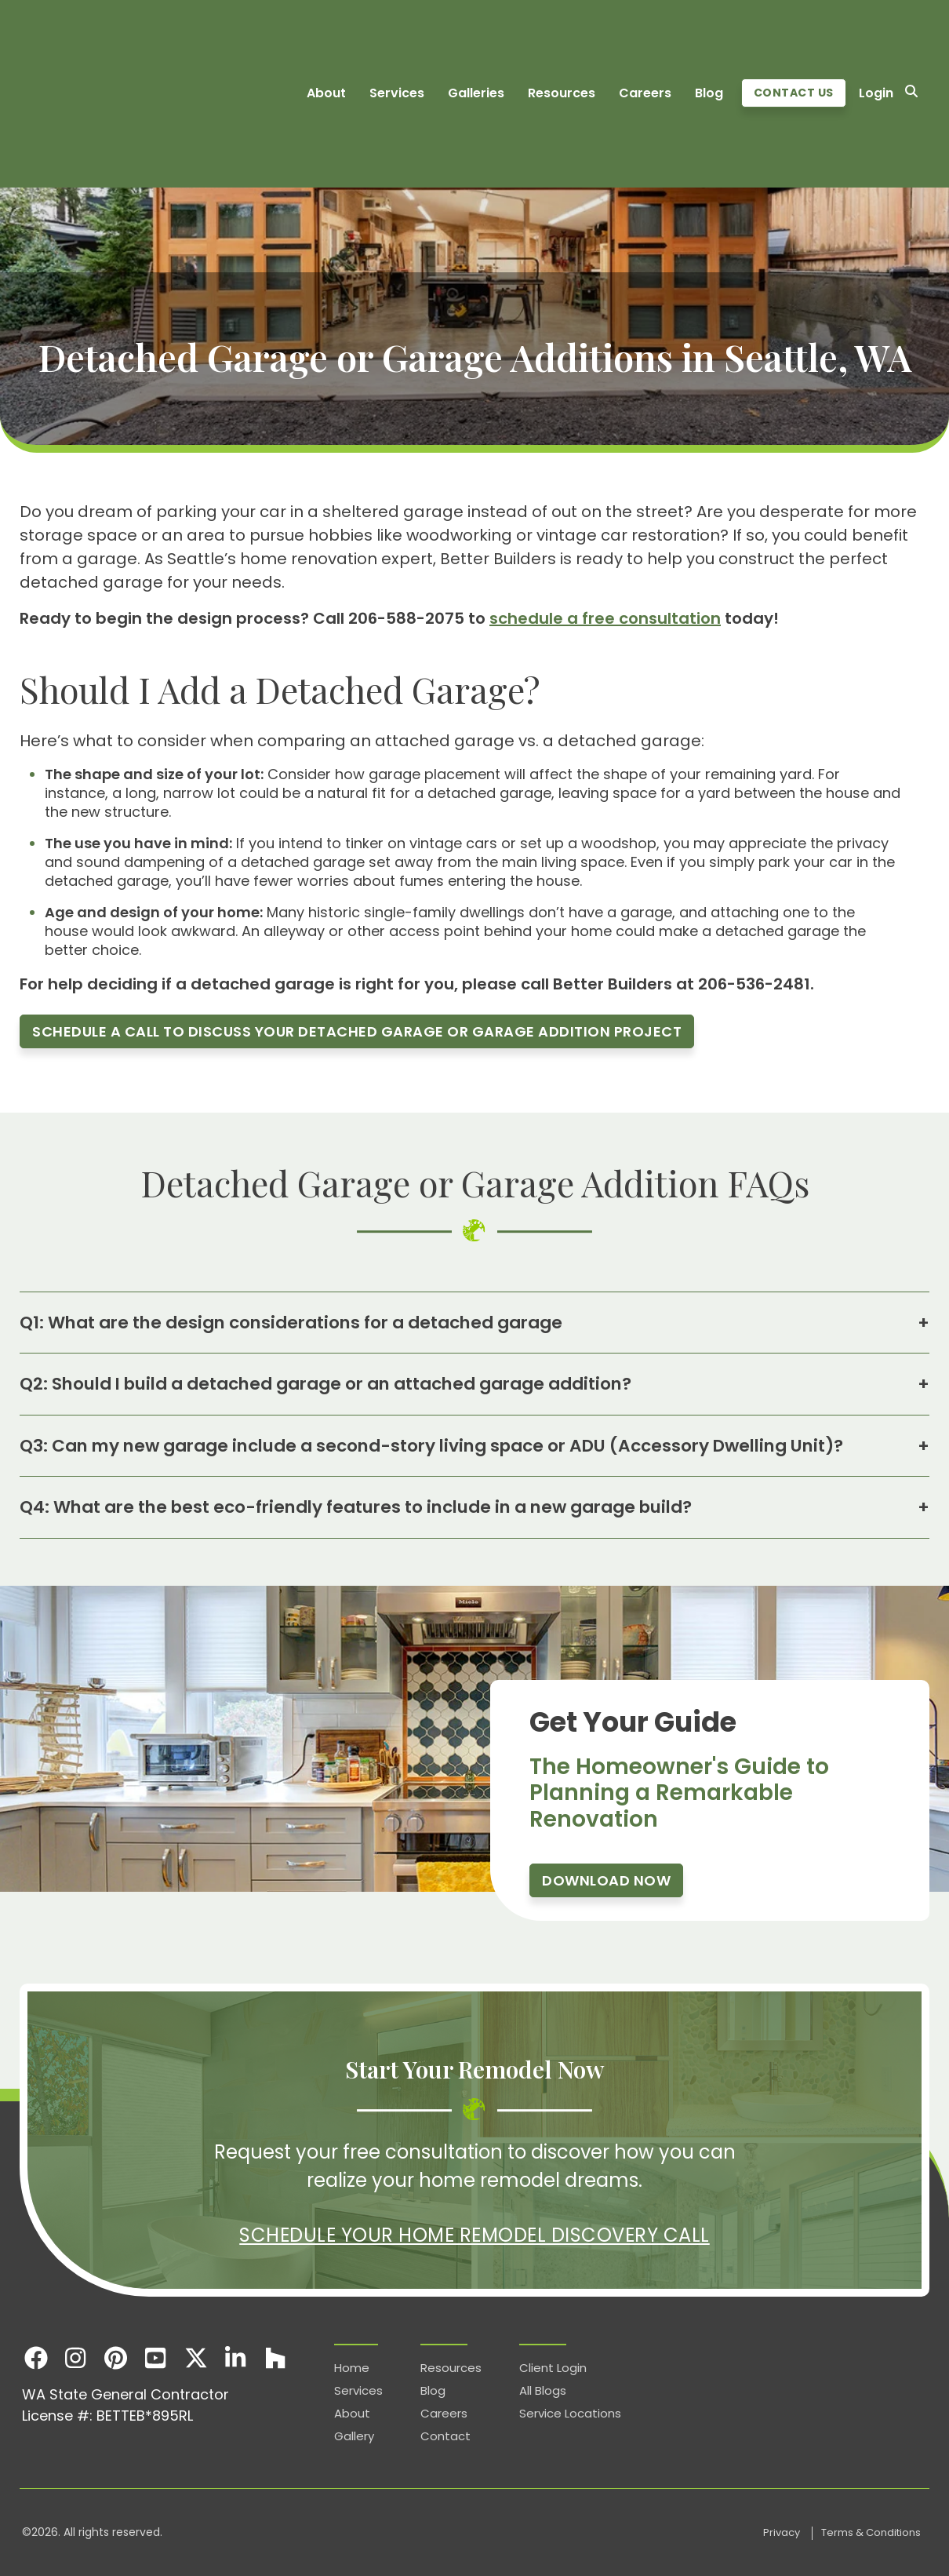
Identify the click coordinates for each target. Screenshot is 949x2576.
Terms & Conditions (871, 2532)
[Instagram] (75, 2357)
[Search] (911, 38)
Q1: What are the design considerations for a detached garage (474, 1322)
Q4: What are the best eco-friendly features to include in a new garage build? (474, 1508)
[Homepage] (106, 38)
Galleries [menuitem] (476, 38)
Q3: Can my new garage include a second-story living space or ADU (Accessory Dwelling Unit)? (474, 1446)
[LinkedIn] (235, 2357)
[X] (195, 2357)
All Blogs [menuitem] (542, 2390)
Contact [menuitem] (445, 2436)
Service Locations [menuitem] (570, 2413)
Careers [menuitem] (645, 38)
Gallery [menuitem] (354, 2436)
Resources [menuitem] (561, 38)
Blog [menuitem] (709, 38)
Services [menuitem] (396, 38)
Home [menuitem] (351, 2367)
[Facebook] (35, 2357)
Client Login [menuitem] (553, 2367)
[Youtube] (155, 2357)
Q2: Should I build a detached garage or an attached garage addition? (474, 1384)
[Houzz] (275, 2357)
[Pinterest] (115, 2357)
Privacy (782, 2532)
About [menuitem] (326, 38)
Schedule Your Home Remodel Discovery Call (474, 2235)
